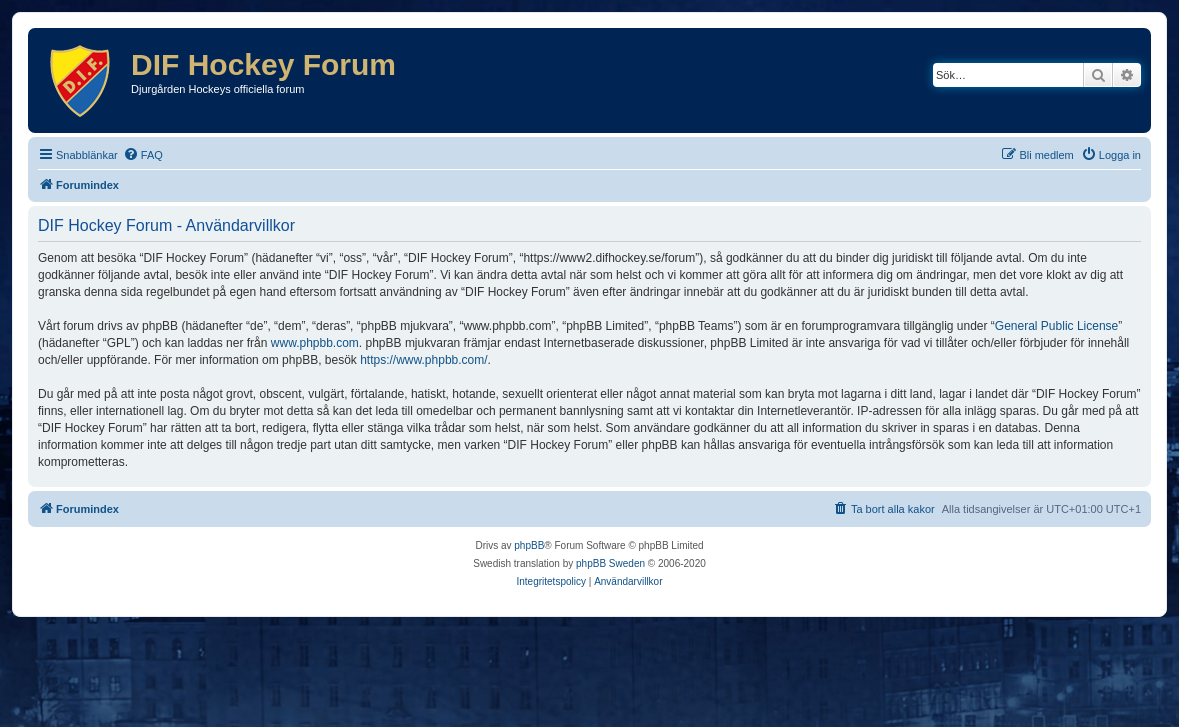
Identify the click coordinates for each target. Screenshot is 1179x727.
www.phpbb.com (315, 343)
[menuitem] (143, 155)
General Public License (1056, 326)
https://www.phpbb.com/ (423, 360)
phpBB (529, 545)
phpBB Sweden (610, 563)
